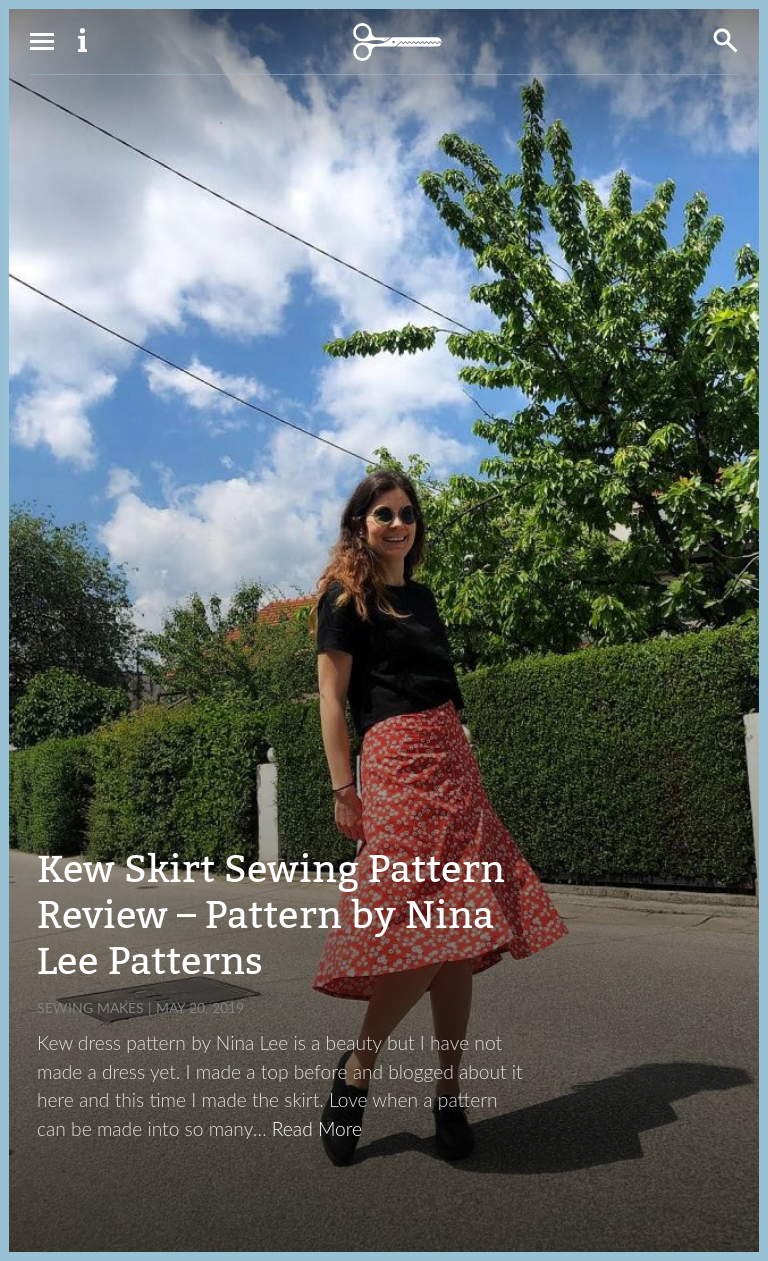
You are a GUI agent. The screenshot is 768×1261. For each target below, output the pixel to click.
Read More (317, 1128)
